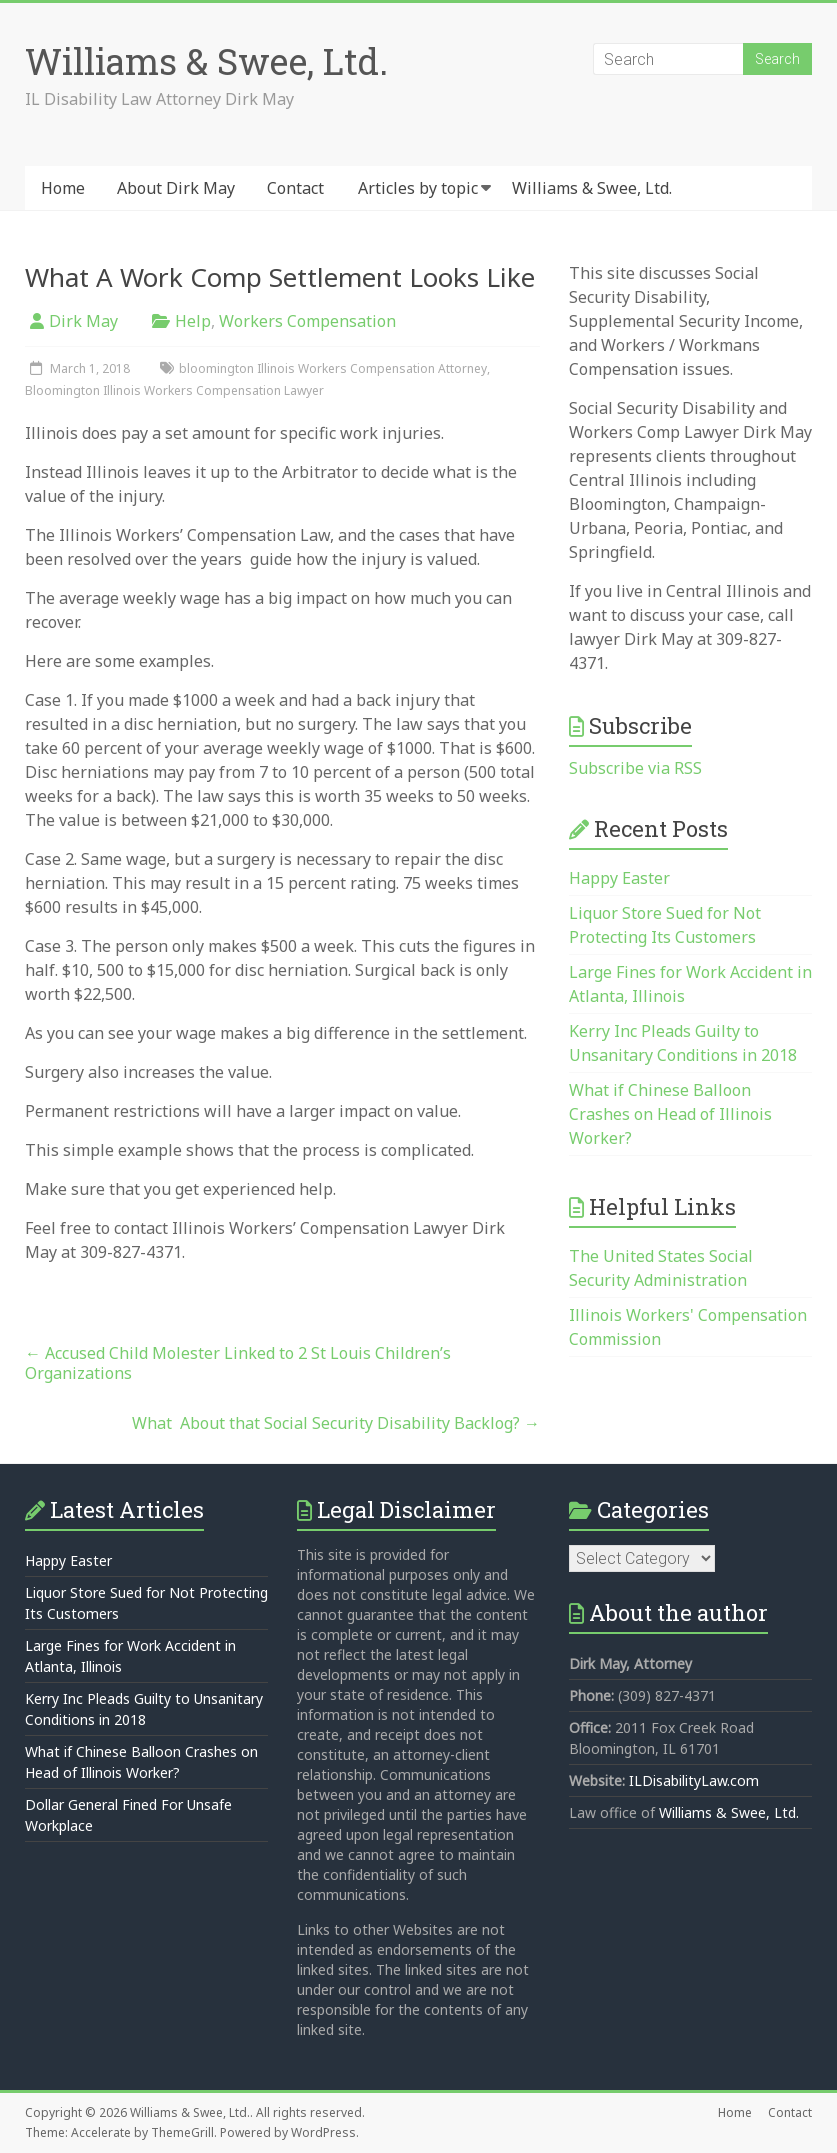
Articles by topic (418, 188)
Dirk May (83, 321)
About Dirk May (176, 188)
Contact (295, 188)
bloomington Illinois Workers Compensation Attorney (333, 368)
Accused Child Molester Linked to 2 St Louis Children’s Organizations (238, 1363)
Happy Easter (619, 878)
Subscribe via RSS (635, 768)
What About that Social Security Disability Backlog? (336, 1423)
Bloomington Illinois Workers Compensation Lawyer (174, 390)
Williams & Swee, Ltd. (206, 61)
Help (193, 321)
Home (63, 188)
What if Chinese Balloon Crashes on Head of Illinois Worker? (670, 1114)
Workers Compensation (307, 321)
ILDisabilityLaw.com (694, 1780)
